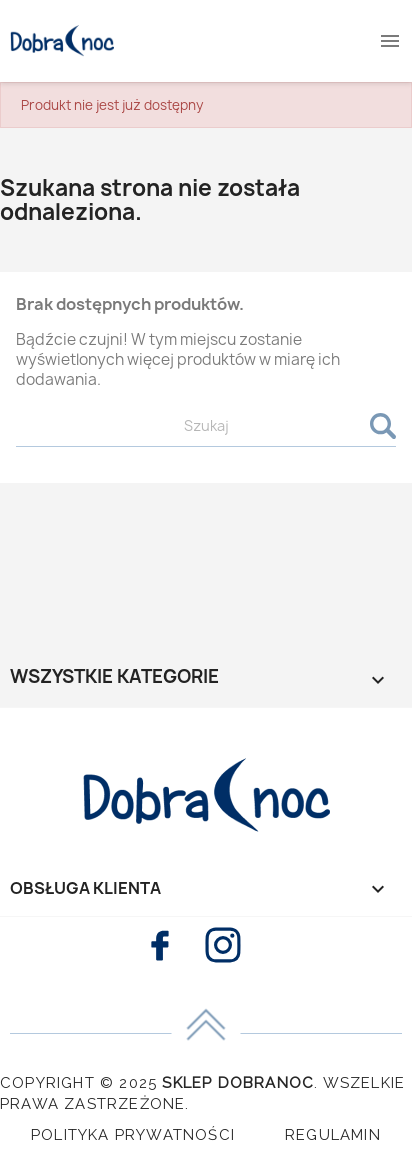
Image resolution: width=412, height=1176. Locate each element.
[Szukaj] (206, 426)
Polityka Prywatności (133, 1135)
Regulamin (333, 1135)
